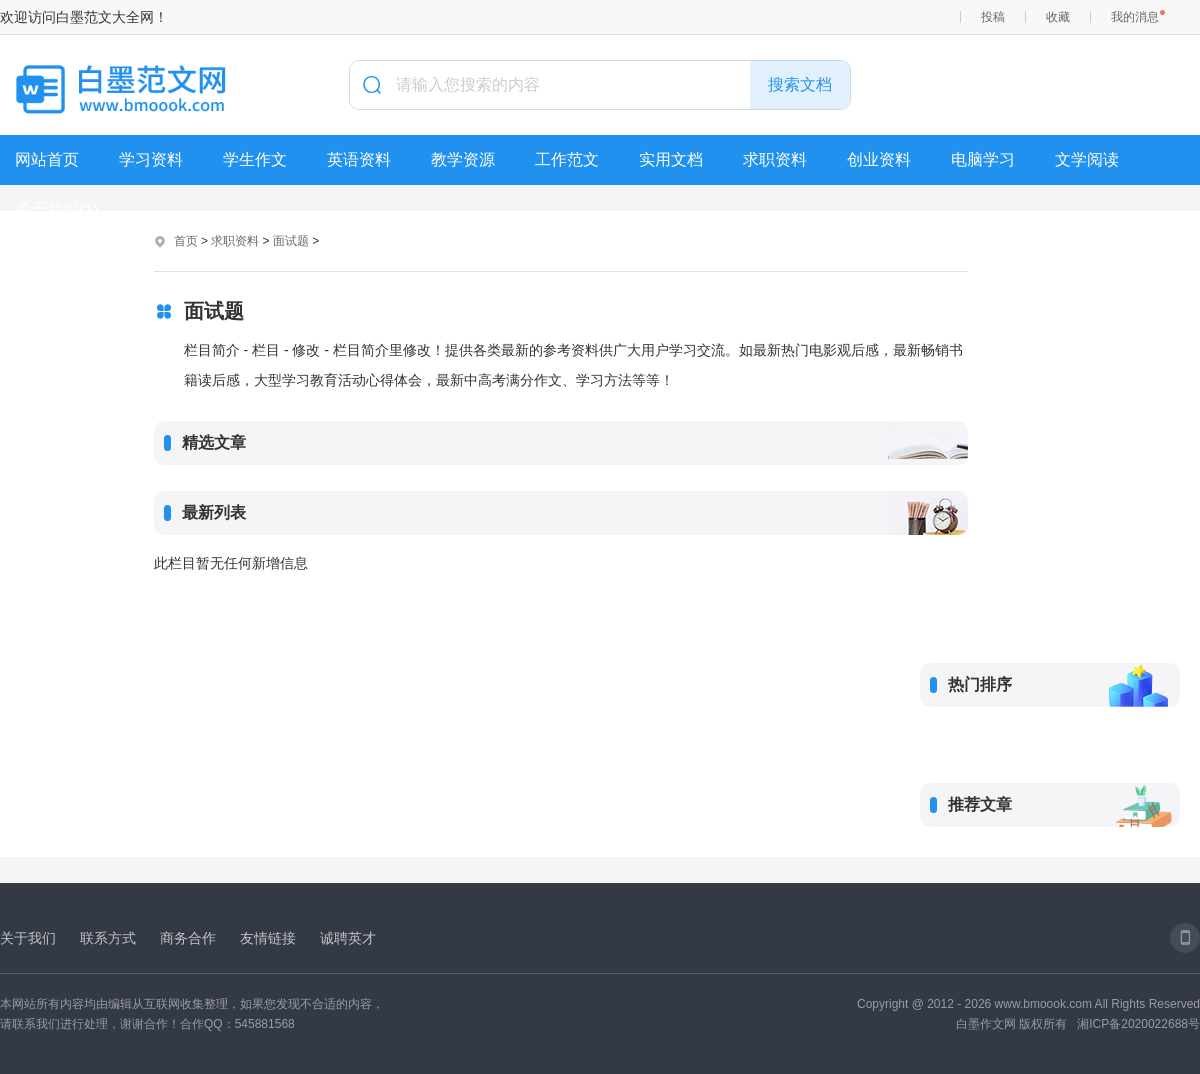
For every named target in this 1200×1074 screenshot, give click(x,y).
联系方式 (108, 938)
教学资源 (463, 159)
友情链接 (268, 938)
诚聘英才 (348, 938)
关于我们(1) (57, 209)
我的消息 (1135, 17)
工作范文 (567, 159)
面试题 (291, 241)
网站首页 (47, 159)
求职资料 (775, 159)
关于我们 (28, 938)
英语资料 (359, 159)
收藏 (1058, 17)
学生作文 (255, 159)
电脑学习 (983, 159)
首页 (186, 241)
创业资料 (879, 159)
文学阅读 (1087, 159)
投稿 (993, 17)
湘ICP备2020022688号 (1138, 1024)
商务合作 (188, 938)
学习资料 (151, 159)
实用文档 (671, 159)
